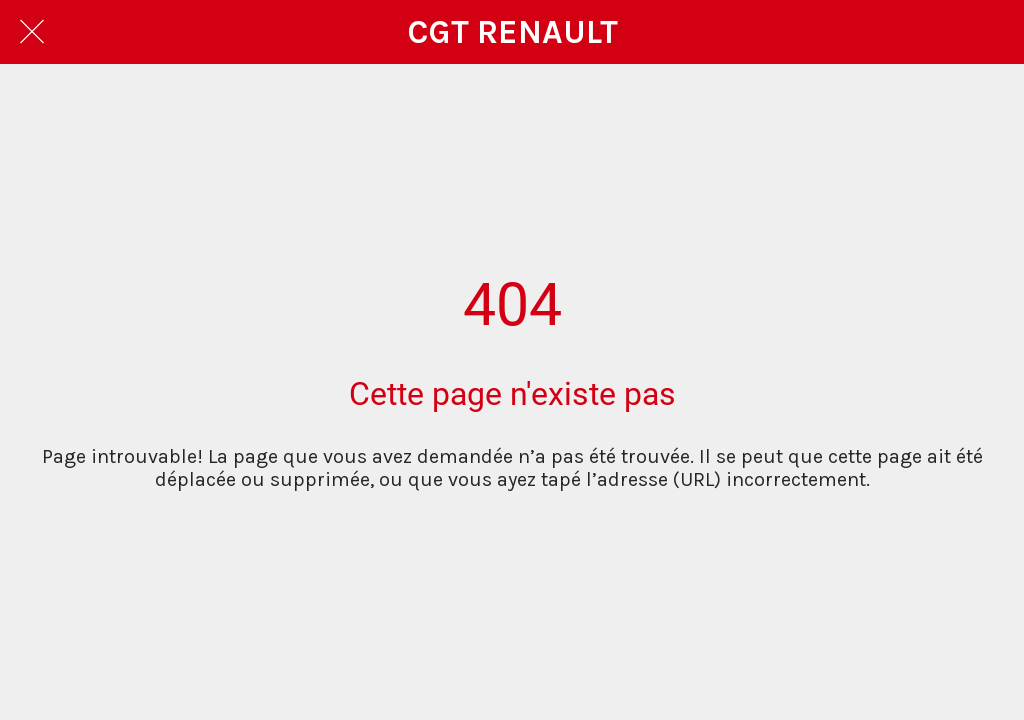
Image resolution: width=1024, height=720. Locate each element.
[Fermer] (32, 32)
